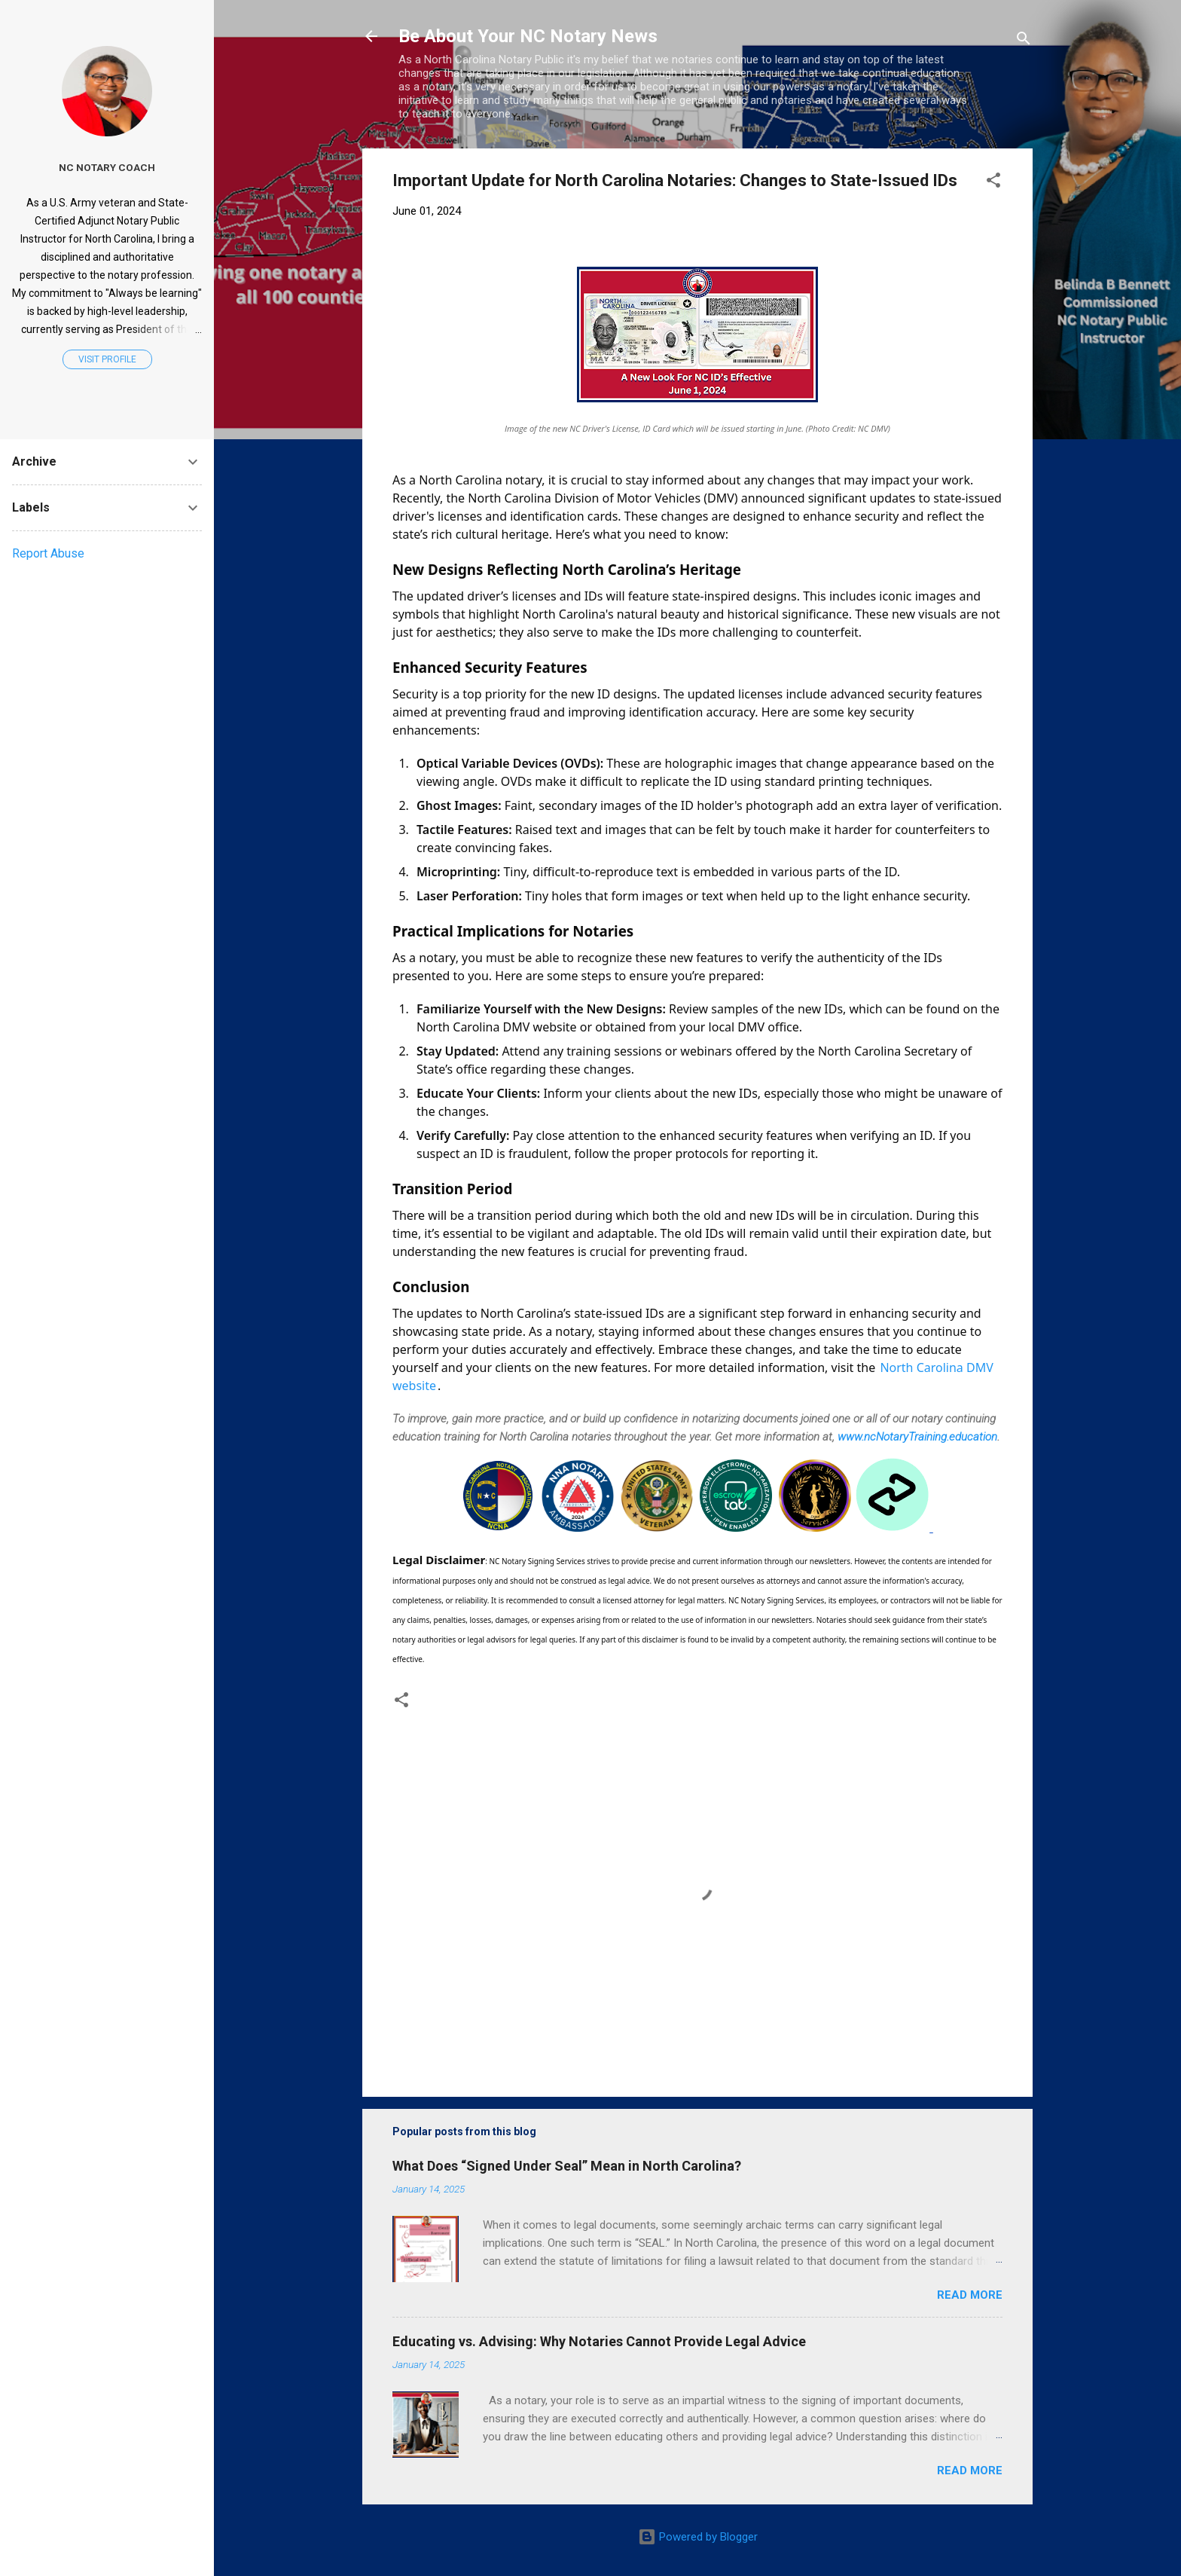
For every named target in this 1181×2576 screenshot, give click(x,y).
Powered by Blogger (698, 2537)
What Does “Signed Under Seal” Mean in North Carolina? (566, 2166)
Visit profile (107, 359)
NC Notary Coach (107, 167)
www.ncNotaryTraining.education (917, 1437)
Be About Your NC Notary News (528, 36)
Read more (969, 2295)
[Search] (1024, 41)
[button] (993, 182)
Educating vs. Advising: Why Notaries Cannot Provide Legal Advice (599, 2341)
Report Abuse (48, 553)
